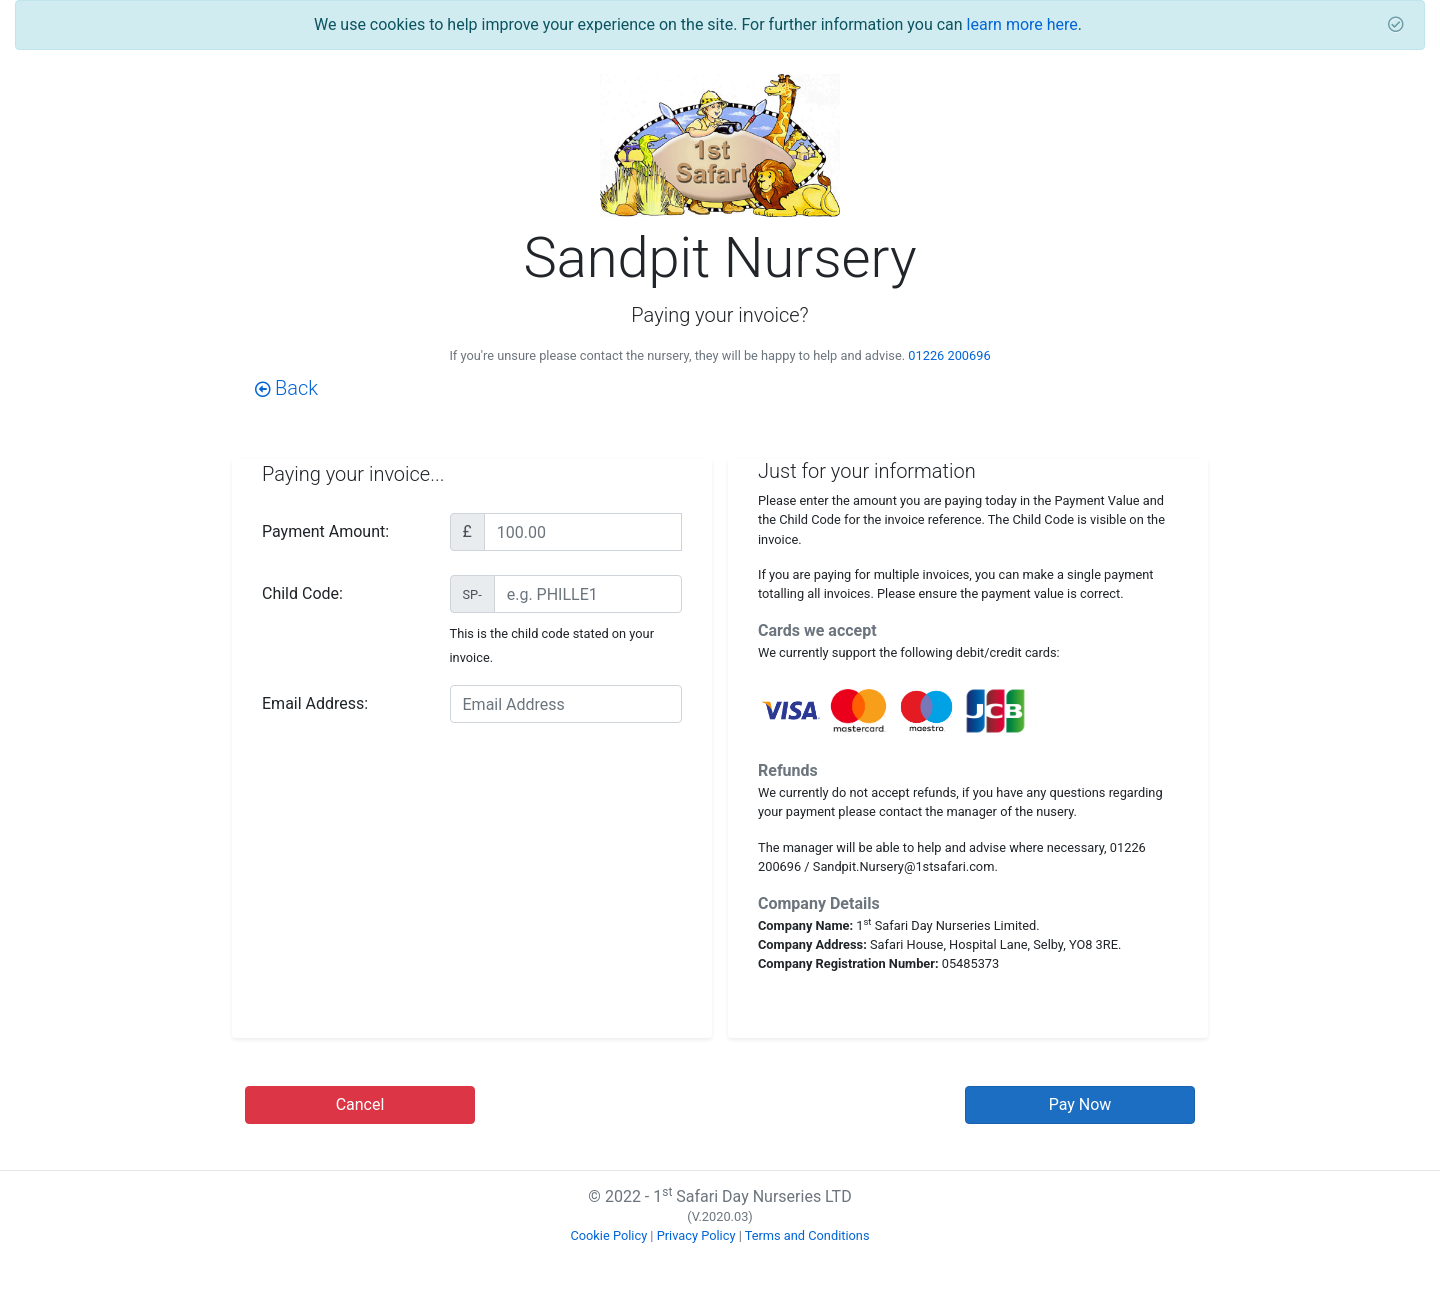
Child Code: (302, 593)
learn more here (1022, 24)
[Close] (1396, 25)
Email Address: (315, 703)
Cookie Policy (608, 1235)
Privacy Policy (696, 1235)
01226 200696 (949, 355)
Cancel (360, 1104)
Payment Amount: (325, 531)
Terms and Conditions (807, 1235)
